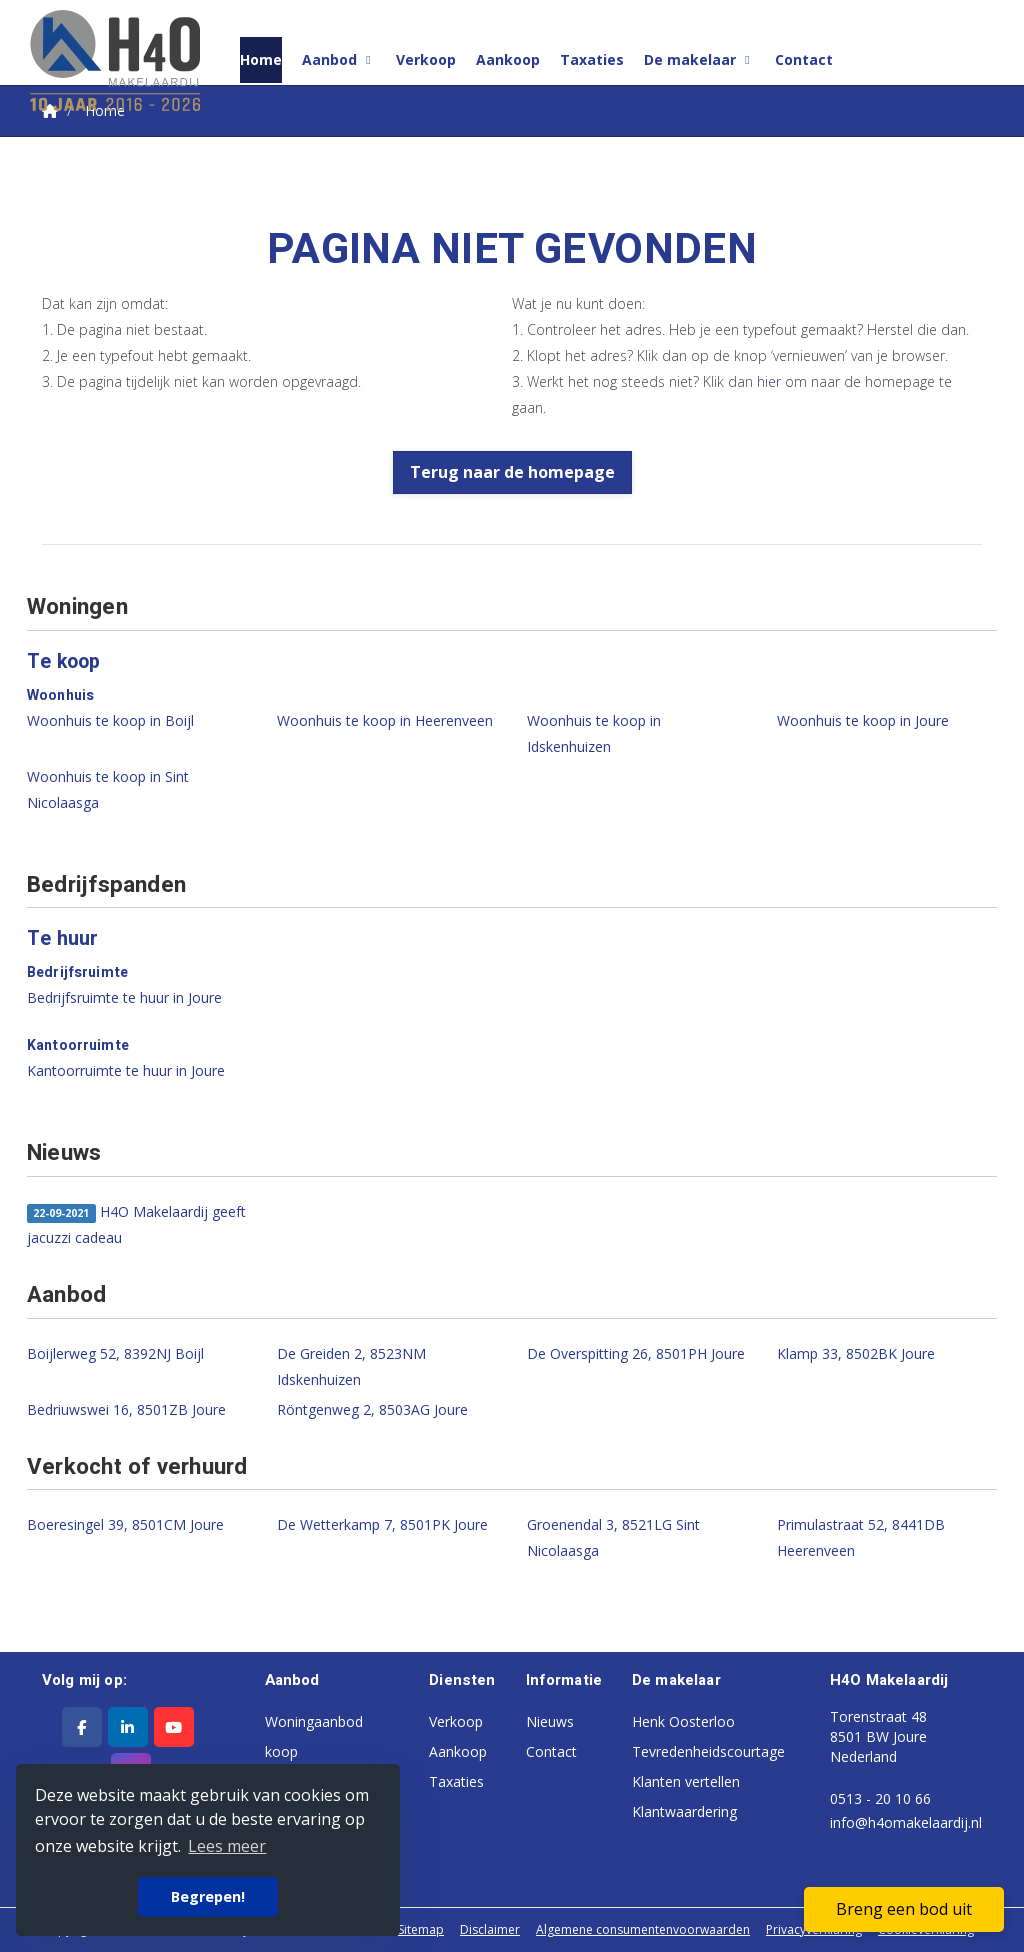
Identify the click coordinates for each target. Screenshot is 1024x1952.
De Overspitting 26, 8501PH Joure (636, 1353)
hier (769, 381)
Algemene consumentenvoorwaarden (643, 1929)
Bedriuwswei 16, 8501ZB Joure (126, 1409)
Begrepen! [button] (208, 1896)
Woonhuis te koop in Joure (863, 720)
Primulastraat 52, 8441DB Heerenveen (861, 1537)
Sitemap (421, 1929)
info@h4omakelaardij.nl (906, 1822)
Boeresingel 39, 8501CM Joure (125, 1524)
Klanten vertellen (686, 1781)
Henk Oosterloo (683, 1721)
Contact (804, 59)
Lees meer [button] (227, 1846)
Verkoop (426, 59)
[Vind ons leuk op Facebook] (82, 1727)
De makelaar (699, 59)
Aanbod (339, 59)
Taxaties (592, 59)
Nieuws (550, 1721)
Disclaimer (490, 1929)
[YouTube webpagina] (174, 1727)
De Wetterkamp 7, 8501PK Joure (382, 1524)
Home (261, 59)
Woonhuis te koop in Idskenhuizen (594, 733)
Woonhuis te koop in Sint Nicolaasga (108, 789)
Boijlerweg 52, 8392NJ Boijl (115, 1353)
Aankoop (508, 59)
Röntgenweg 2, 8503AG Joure (372, 1409)
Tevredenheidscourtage (708, 1751)
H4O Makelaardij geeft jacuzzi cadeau (136, 1224)
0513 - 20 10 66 (880, 1798)
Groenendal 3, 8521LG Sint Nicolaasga (613, 1537)
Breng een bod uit (904, 1909)
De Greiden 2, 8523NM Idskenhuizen (351, 1366)
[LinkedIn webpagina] (128, 1727)
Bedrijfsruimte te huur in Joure (124, 997)
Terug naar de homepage (512, 472)
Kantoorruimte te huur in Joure (126, 1070)
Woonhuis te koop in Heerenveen (385, 720)
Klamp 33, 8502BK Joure (856, 1353)
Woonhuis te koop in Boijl (110, 720)
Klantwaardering (684, 1811)
